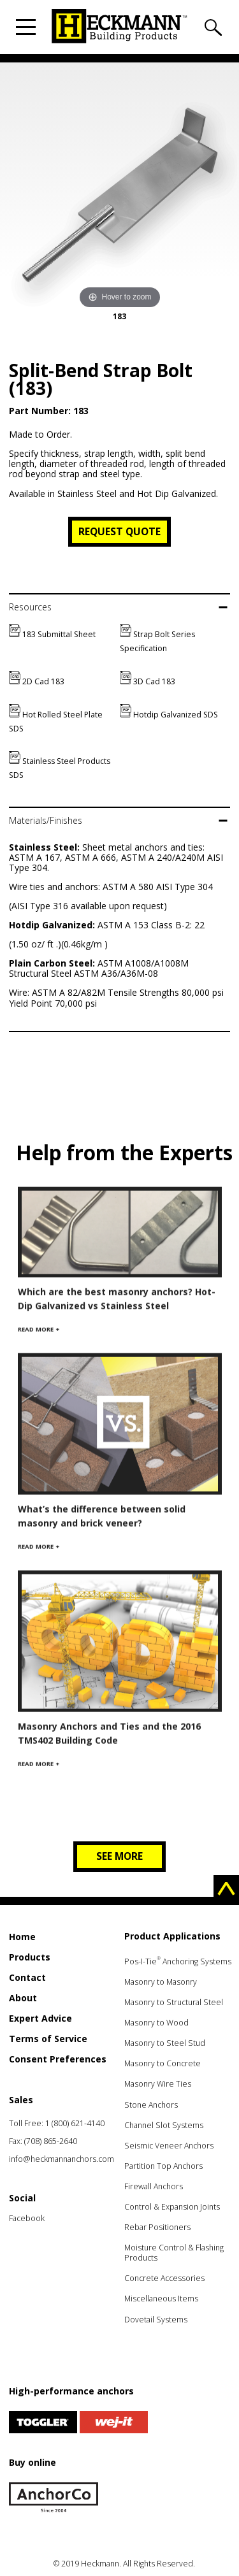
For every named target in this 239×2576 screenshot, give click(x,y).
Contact (27, 1977)
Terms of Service (48, 2039)
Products (29, 1957)
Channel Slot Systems (163, 2125)
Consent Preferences (57, 2059)
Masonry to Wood (156, 2022)
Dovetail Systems (155, 2319)
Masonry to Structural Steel (173, 2002)
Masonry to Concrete (162, 2063)
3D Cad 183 (147, 681)
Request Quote (119, 531)
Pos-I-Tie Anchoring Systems (177, 1961)
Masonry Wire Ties (157, 2083)
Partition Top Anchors (163, 2166)
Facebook (27, 2218)
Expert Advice (40, 2018)
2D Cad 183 (36, 681)
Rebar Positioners (157, 2227)
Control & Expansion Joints (172, 2206)
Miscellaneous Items (161, 2298)
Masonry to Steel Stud (164, 2043)
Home (22, 1937)
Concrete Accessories (164, 2278)
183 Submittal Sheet (52, 634)
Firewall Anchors (153, 2186)
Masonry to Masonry (160, 1981)
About (23, 1998)
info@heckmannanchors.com (61, 2159)
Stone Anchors (151, 2104)
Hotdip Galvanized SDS (169, 714)
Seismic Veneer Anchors (169, 2145)
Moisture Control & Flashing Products (174, 2252)
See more (119, 1856)
